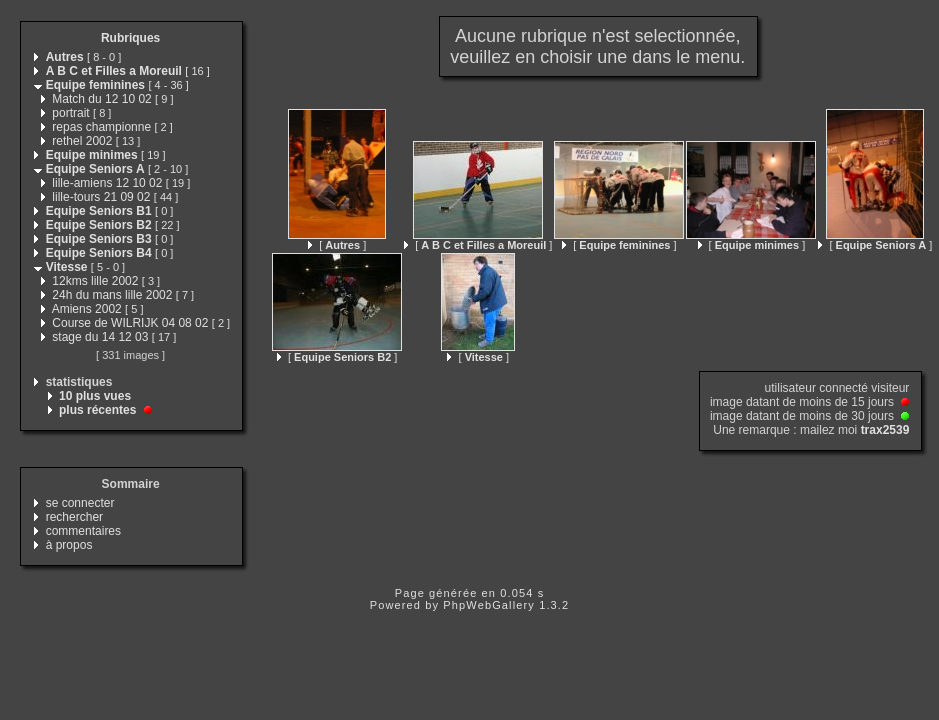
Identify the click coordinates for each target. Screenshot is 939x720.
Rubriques (130, 38)
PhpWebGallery (489, 605)
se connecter (80, 503)
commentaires (83, 531)
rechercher (74, 517)
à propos (69, 545)
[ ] (337, 245)
